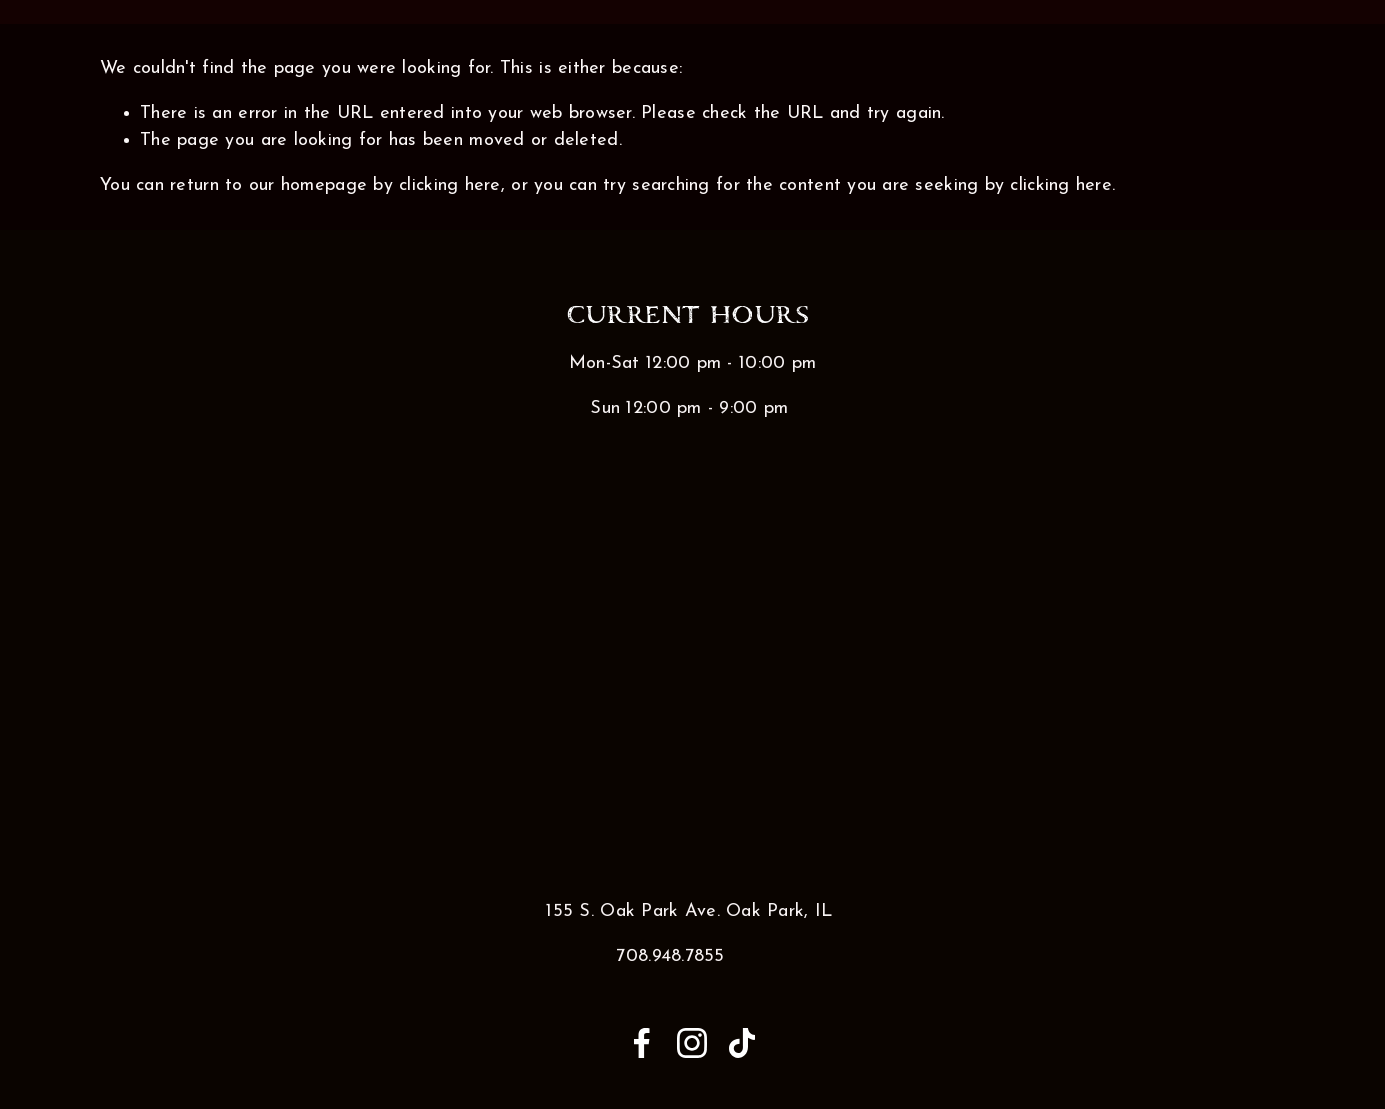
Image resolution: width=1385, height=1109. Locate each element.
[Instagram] (692, 1043)
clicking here (450, 185)
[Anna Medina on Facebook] (642, 1043)
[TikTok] (742, 1043)
